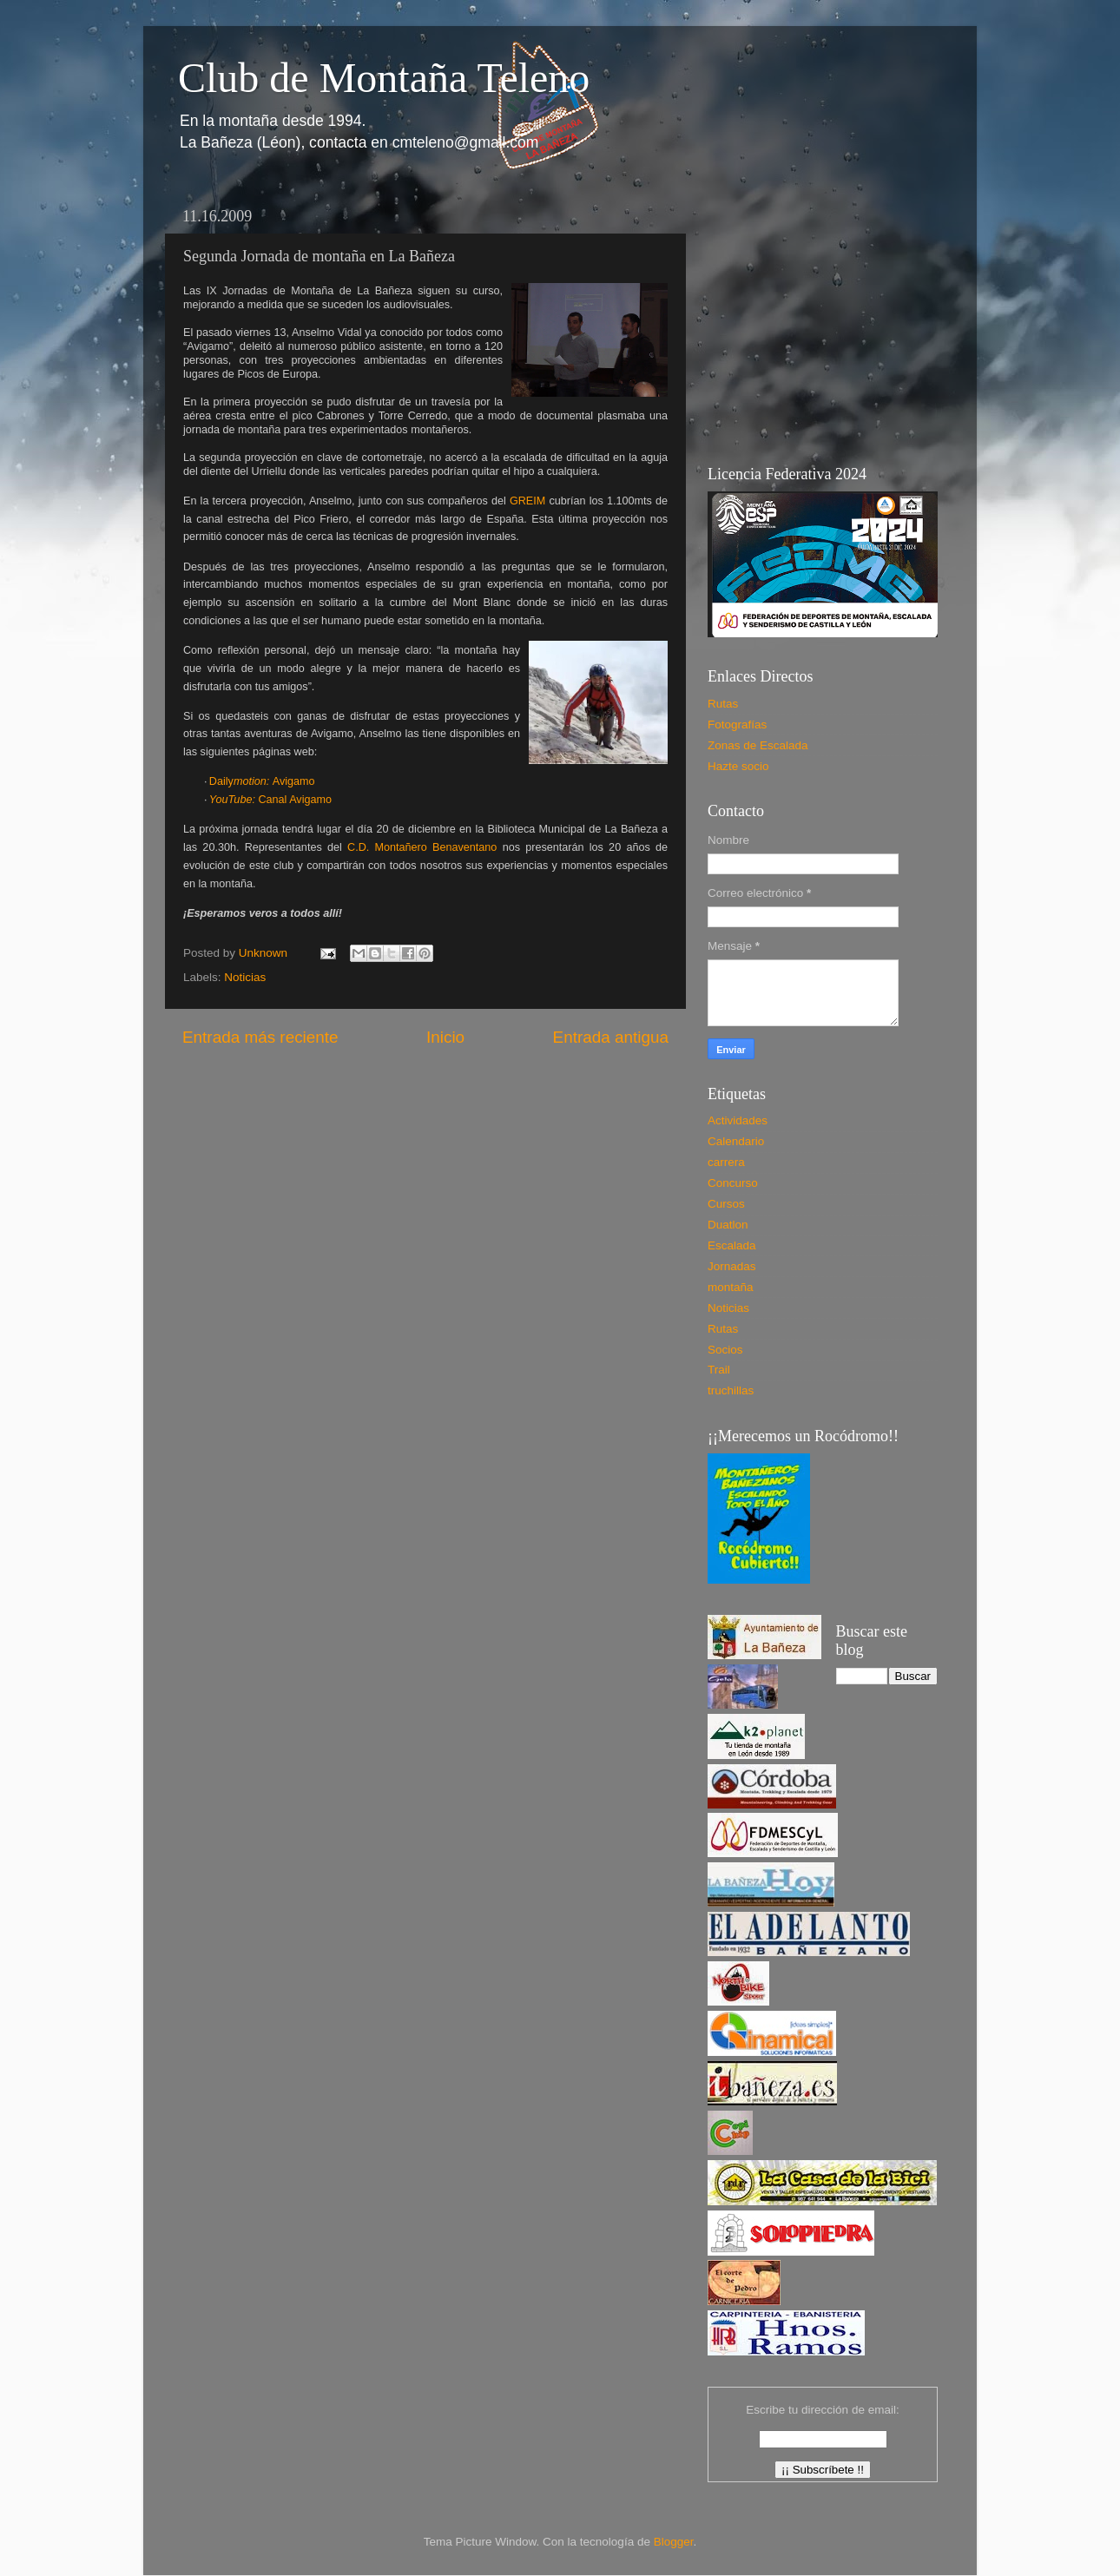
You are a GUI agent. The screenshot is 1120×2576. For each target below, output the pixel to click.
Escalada (732, 1245)
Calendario (736, 1141)
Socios (725, 1349)
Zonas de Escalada (758, 745)
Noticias (245, 977)
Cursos (726, 1203)
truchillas (731, 1390)
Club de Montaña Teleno (384, 78)
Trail (719, 1369)
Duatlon (728, 1224)
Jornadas (732, 1266)
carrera (726, 1162)
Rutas (723, 703)
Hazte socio (738, 766)
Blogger (674, 2541)
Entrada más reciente (260, 1037)
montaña (731, 1287)
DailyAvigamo (262, 781)
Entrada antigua (611, 1037)
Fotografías (737, 724)
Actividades (738, 1120)
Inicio (445, 1037)
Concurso (733, 1182)
